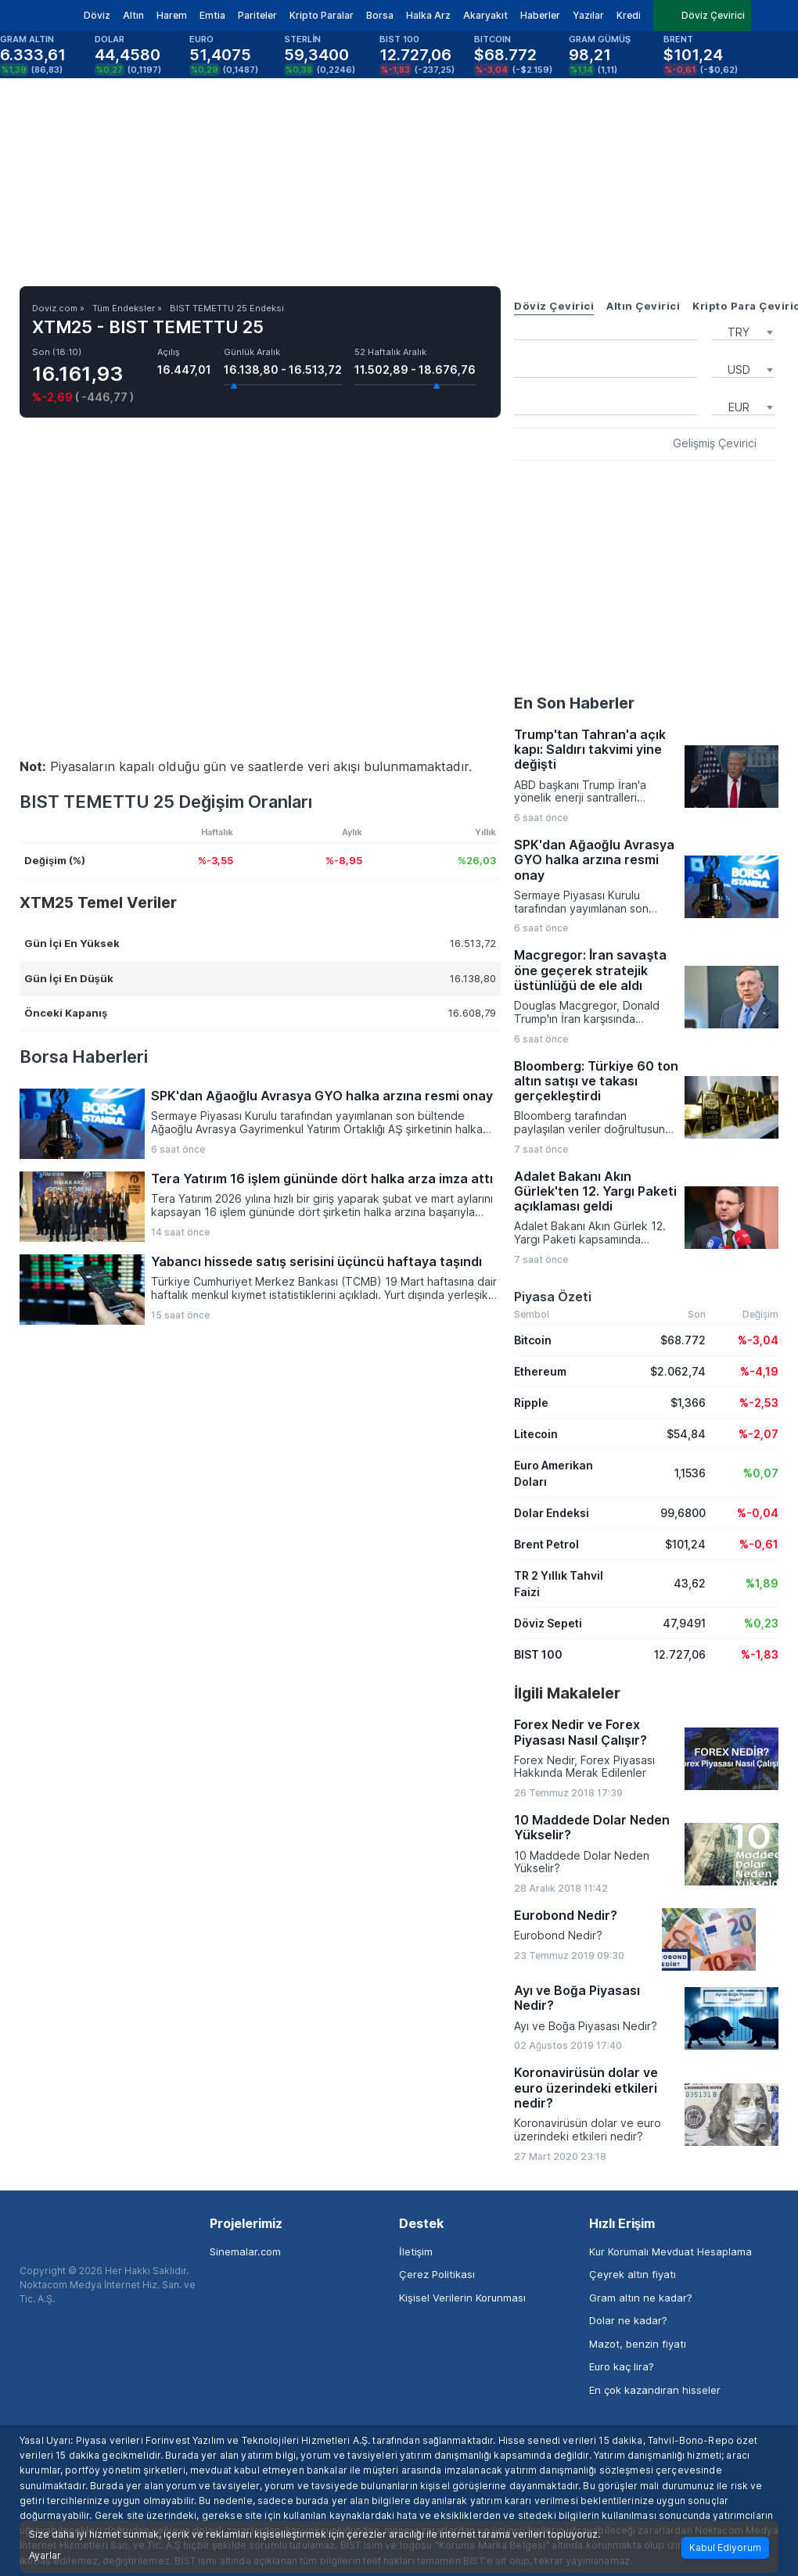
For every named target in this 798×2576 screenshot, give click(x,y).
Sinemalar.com (245, 2251)
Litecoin (536, 1433)
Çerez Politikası (437, 2274)
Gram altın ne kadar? (640, 2297)
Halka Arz (428, 15)
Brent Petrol (546, 1544)
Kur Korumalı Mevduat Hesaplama (670, 2251)
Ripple (531, 1402)
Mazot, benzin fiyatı (637, 2343)
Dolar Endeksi (551, 1512)
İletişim (416, 2251)
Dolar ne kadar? (628, 2320)
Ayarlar (45, 2555)
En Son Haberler (574, 703)
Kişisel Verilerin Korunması (462, 2297)
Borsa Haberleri (84, 1056)
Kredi (628, 15)
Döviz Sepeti (548, 1623)
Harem (171, 15)
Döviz (97, 15)
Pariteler (257, 15)
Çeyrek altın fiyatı (632, 2274)
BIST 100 (538, 1654)
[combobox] (743, 330)
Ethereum (540, 1371)
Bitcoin (533, 1340)
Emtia (212, 15)
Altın (133, 15)
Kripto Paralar (321, 15)
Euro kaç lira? (621, 2366)
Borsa (380, 15)
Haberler (540, 15)
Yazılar (588, 15)
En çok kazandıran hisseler (655, 2390)
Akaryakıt (485, 15)
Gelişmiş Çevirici (715, 443)
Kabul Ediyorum (725, 2547)
